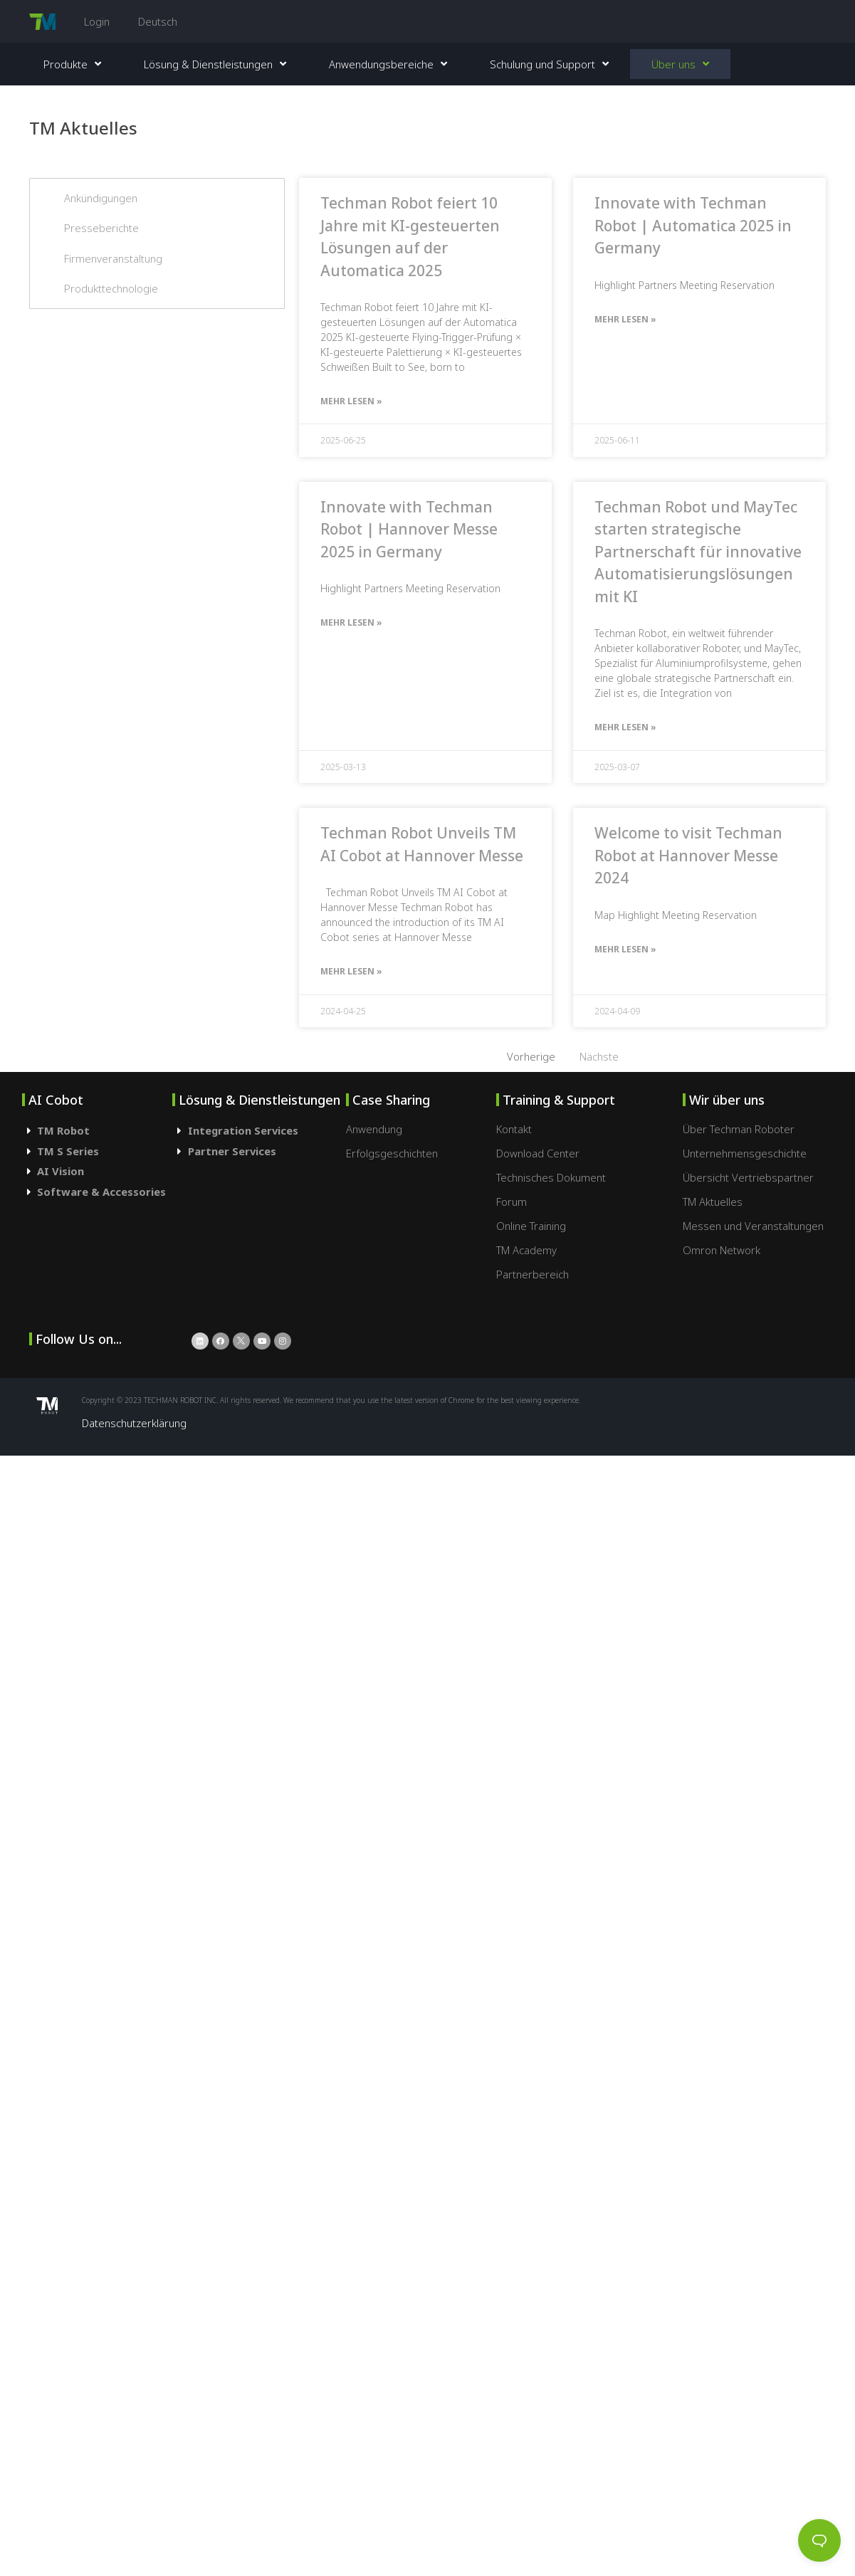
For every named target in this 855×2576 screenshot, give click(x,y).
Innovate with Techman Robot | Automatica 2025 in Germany (693, 225)
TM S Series (68, 1151)
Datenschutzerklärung (134, 1423)
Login (97, 21)
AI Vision (60, 1171)
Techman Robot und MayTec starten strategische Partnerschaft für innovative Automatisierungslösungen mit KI (698, 551)
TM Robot (63, 1130)
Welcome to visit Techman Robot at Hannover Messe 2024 (688, 855)
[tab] (97, 1130)
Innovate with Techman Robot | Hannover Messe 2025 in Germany (409, 529)
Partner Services (232, 1151)
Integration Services (243, 1130)
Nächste (599, 1056)
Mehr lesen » (351, 401)
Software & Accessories (101, 1191)
